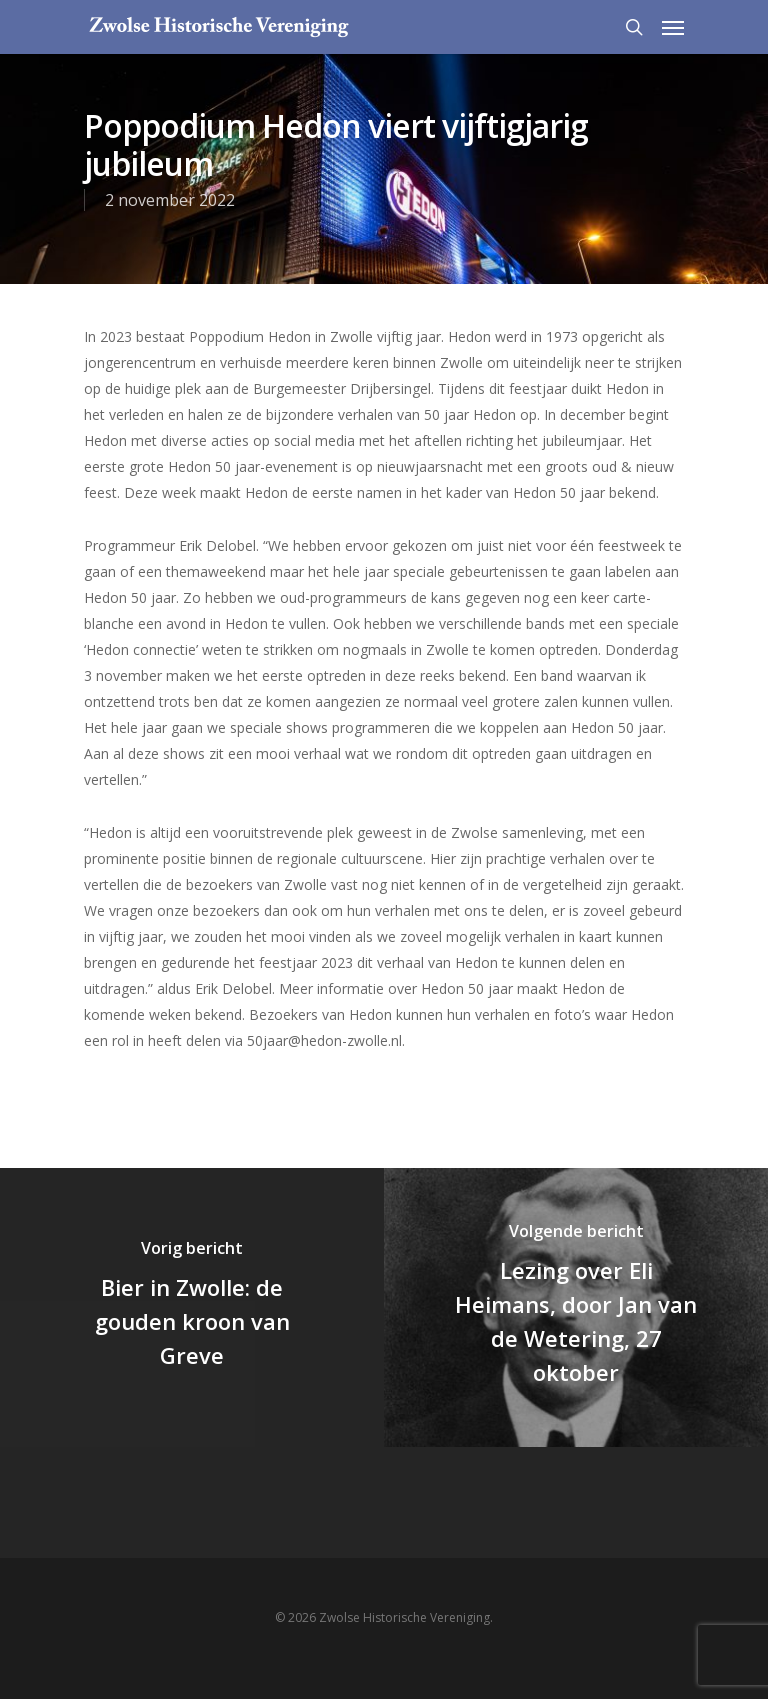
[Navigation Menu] (673, 27)
